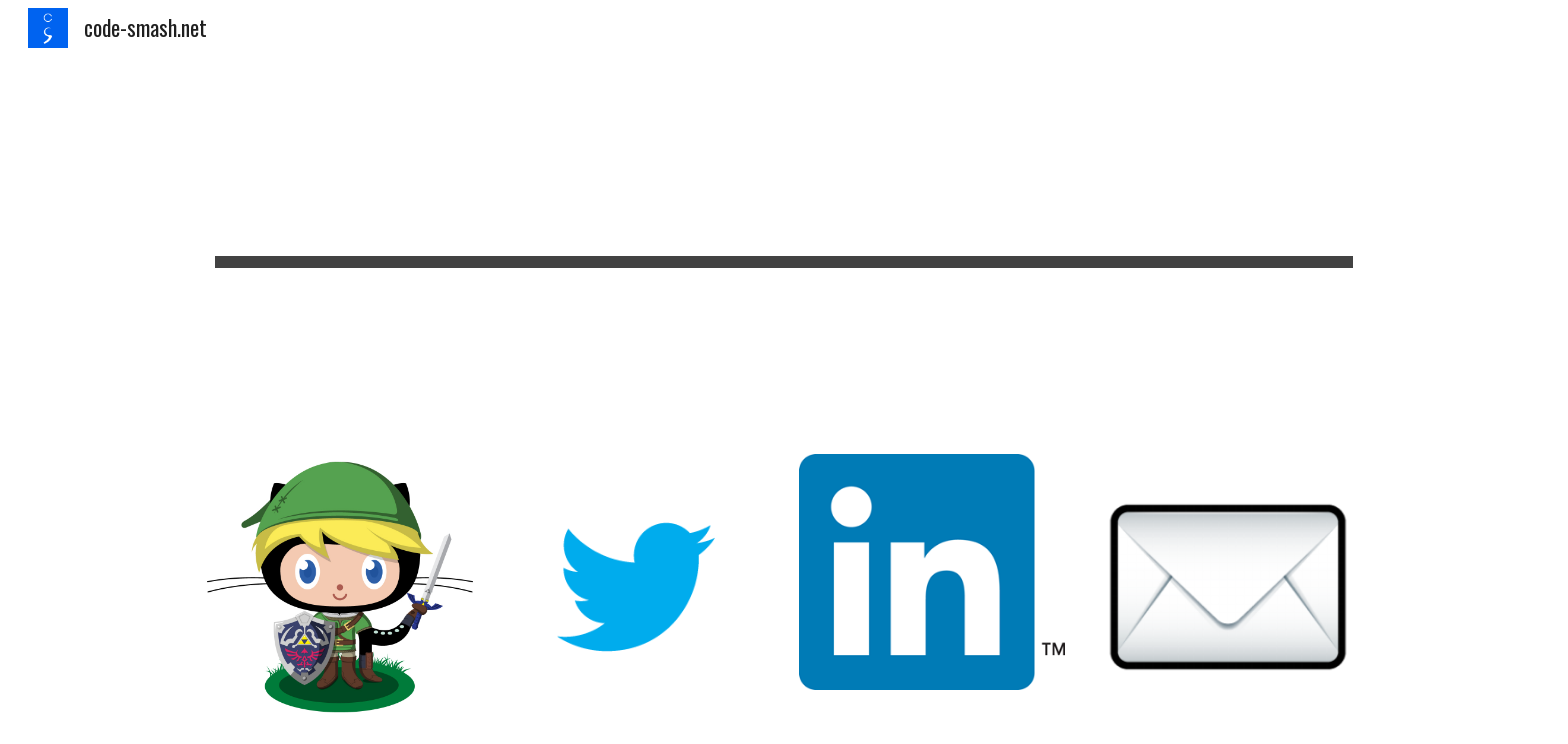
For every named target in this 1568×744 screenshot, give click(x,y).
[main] (784, 243)
